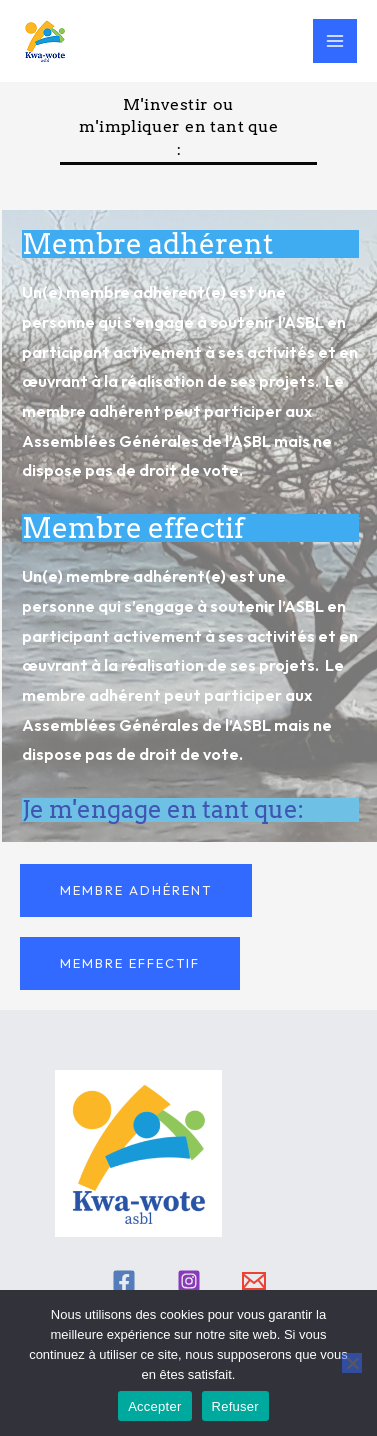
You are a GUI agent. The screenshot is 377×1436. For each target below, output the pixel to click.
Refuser (235, 1406)
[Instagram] (189, 1281)
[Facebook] (124, 1281)
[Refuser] (352, 1363)
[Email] (254, 1281)
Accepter (154, 1406)
